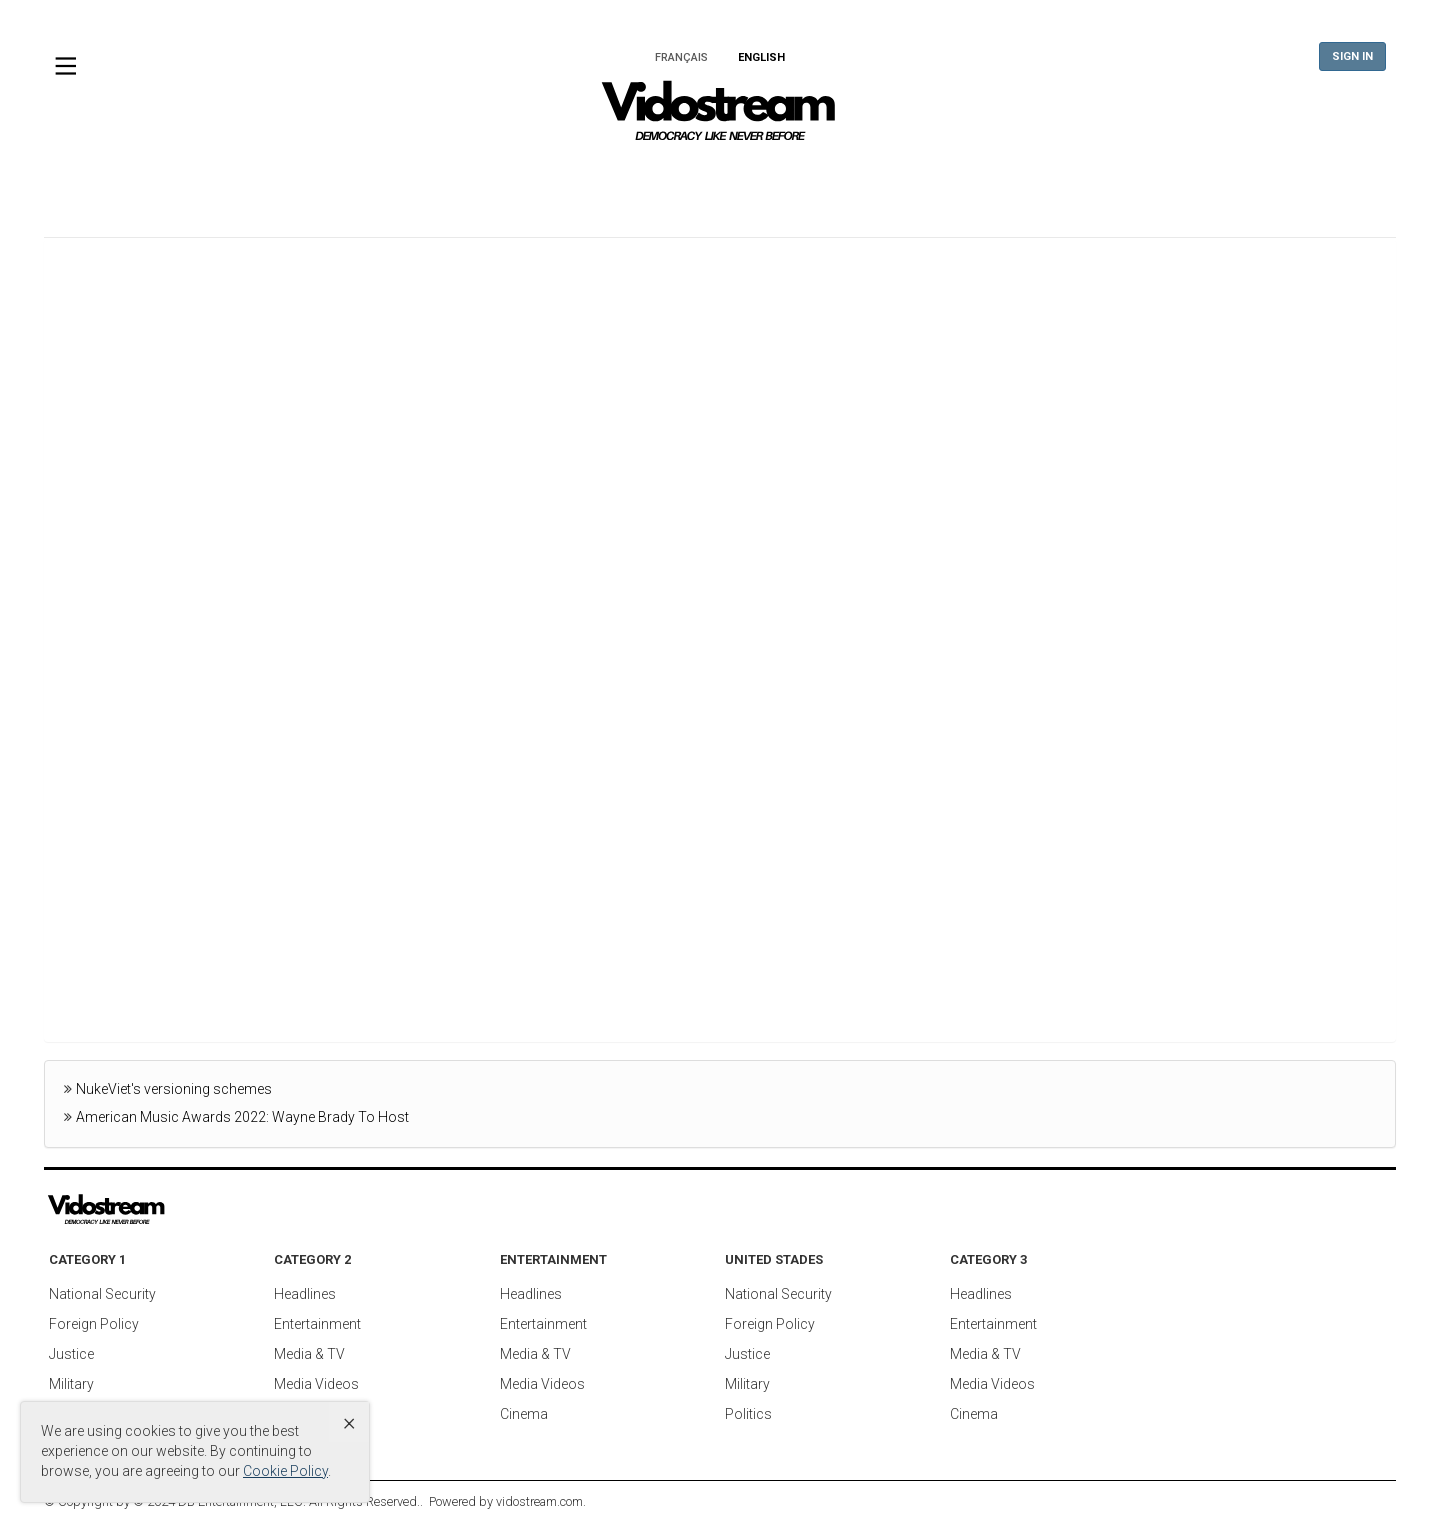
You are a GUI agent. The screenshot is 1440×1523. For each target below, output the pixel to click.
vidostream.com (539, 1501)
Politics (748, 1414)
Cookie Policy (285, 1471)
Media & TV (309, 1354)
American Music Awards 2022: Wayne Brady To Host (242, 1117)
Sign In (1352, 56)
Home (272, 184)
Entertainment (745, 184)
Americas (610, 184)
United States (478, 184)
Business (877, 184)
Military (71, 1384)
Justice (71, 1354)
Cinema (524, 1414)
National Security (102, 1294)
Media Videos (316, 1384)
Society (1161, 184)
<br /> (720, 641)
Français (681, 57)
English (761, 57)
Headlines (305, 1294)
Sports (1063, 184)
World (361, 184)
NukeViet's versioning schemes (174, 1089)
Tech (975, 184)
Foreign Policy (94, 1324)
